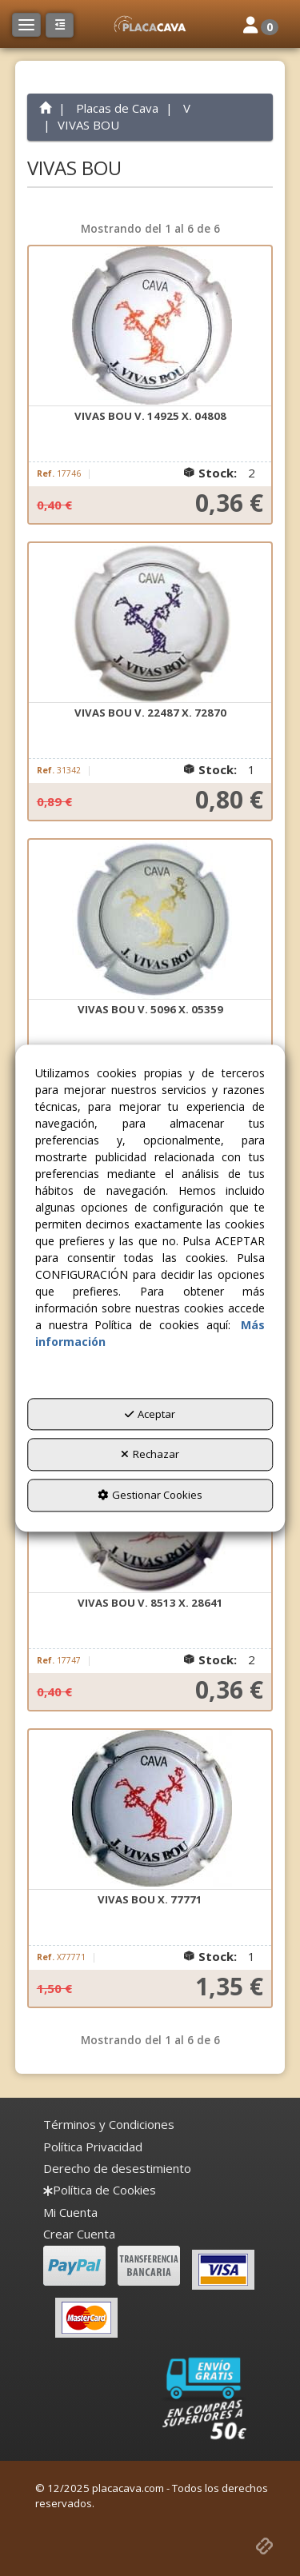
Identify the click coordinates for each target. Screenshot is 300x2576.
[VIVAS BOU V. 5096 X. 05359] (150, 920)
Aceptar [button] (150, 1414)
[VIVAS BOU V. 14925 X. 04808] (150, 326)
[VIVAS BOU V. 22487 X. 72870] (150, 623)
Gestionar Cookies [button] (150, 1495)
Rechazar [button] (150, 1455)
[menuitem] (108, 2124)
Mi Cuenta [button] (70, 2212)
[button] (150, 24)
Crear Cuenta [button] (79, 2234)
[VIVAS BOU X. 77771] (150, 1810)
